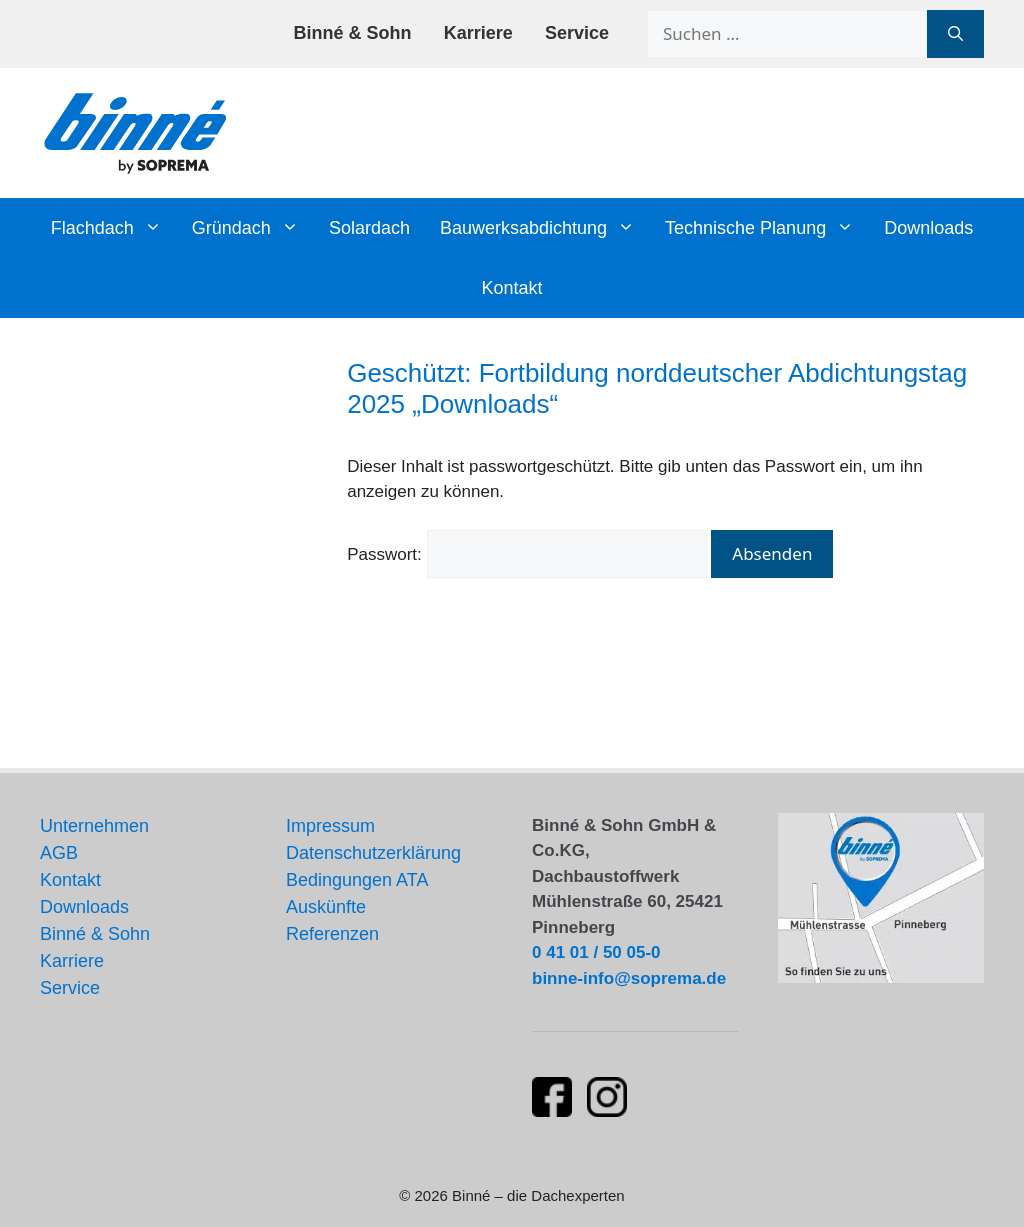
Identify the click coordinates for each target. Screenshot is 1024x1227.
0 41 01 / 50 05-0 (596, 952)
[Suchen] (955, 34)
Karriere (478, 33)
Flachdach (114, 228)
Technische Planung (767, 228)
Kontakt (511, 288)
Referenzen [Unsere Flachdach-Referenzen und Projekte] (332, 934)
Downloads (928, 228)
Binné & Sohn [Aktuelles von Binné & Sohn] (95, 934)
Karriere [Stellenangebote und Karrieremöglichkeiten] (72, 961)
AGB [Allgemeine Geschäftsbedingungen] (59, 853)
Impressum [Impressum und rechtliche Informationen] (330, 826)
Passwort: (526, 554)
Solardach (369, 228)
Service (577, 33)
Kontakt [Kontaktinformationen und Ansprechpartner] (70, 880)
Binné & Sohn (353, 33)
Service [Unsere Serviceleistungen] (70, 988)
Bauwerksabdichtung (545, 228)
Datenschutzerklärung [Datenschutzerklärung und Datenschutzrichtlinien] (373, 853)
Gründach (253, 228)
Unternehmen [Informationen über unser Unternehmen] (94, 826)
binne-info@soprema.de (629, 978)
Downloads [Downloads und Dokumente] (84, 907)
